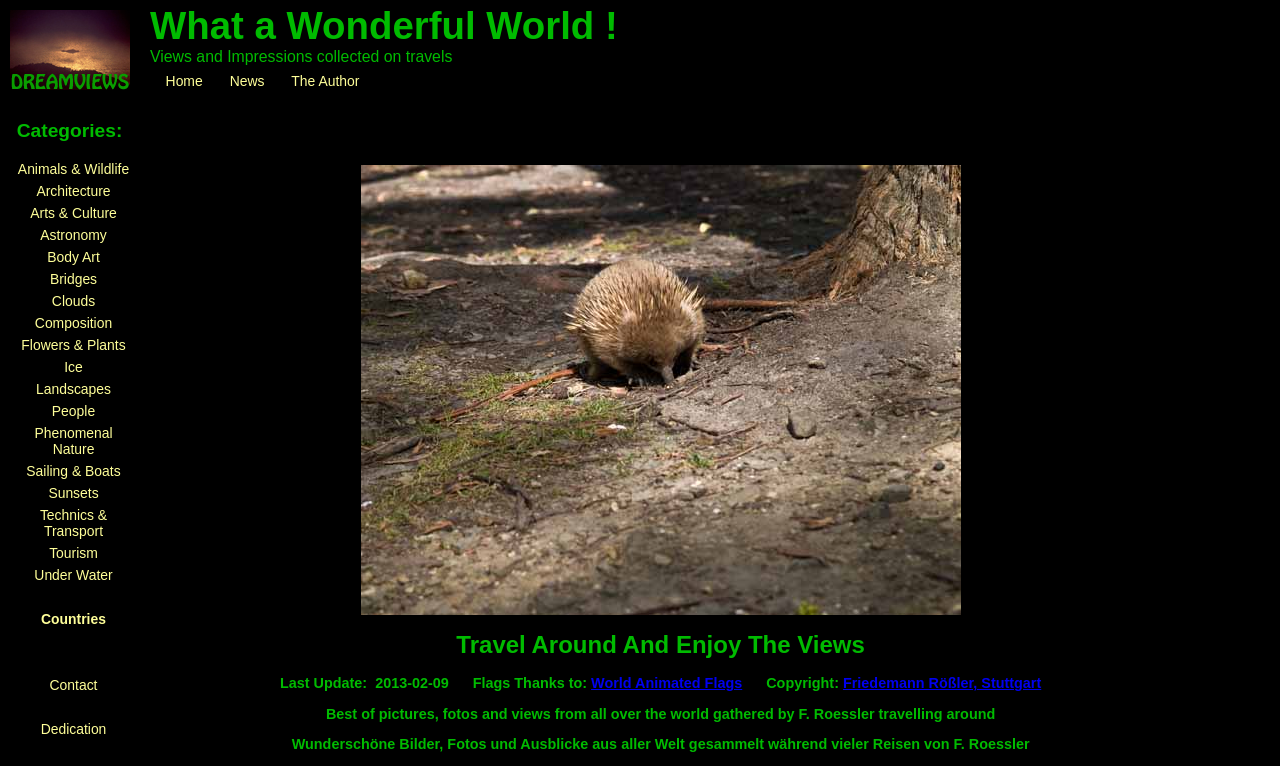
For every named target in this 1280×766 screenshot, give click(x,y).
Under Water (73, 575)
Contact (74, 685)
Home (184, 81)
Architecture (73, 191)
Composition (73, 323)
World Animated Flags (666, 683)
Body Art (73, 257)
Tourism (73, 553)
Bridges (73, 279)
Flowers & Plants (73, 345)
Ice (73, 367)
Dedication (74, 729)
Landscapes (73, 389)
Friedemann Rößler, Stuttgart (942, 683)
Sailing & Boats (73, 471)
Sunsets (73, 493)
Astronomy (73, 235)
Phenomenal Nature (73, 441)
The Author (325, 81)
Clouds (73, 301)
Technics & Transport (73, 523)
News (247, 81)
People (73, 411)
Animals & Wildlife (73, 169)
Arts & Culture (73, 213)
